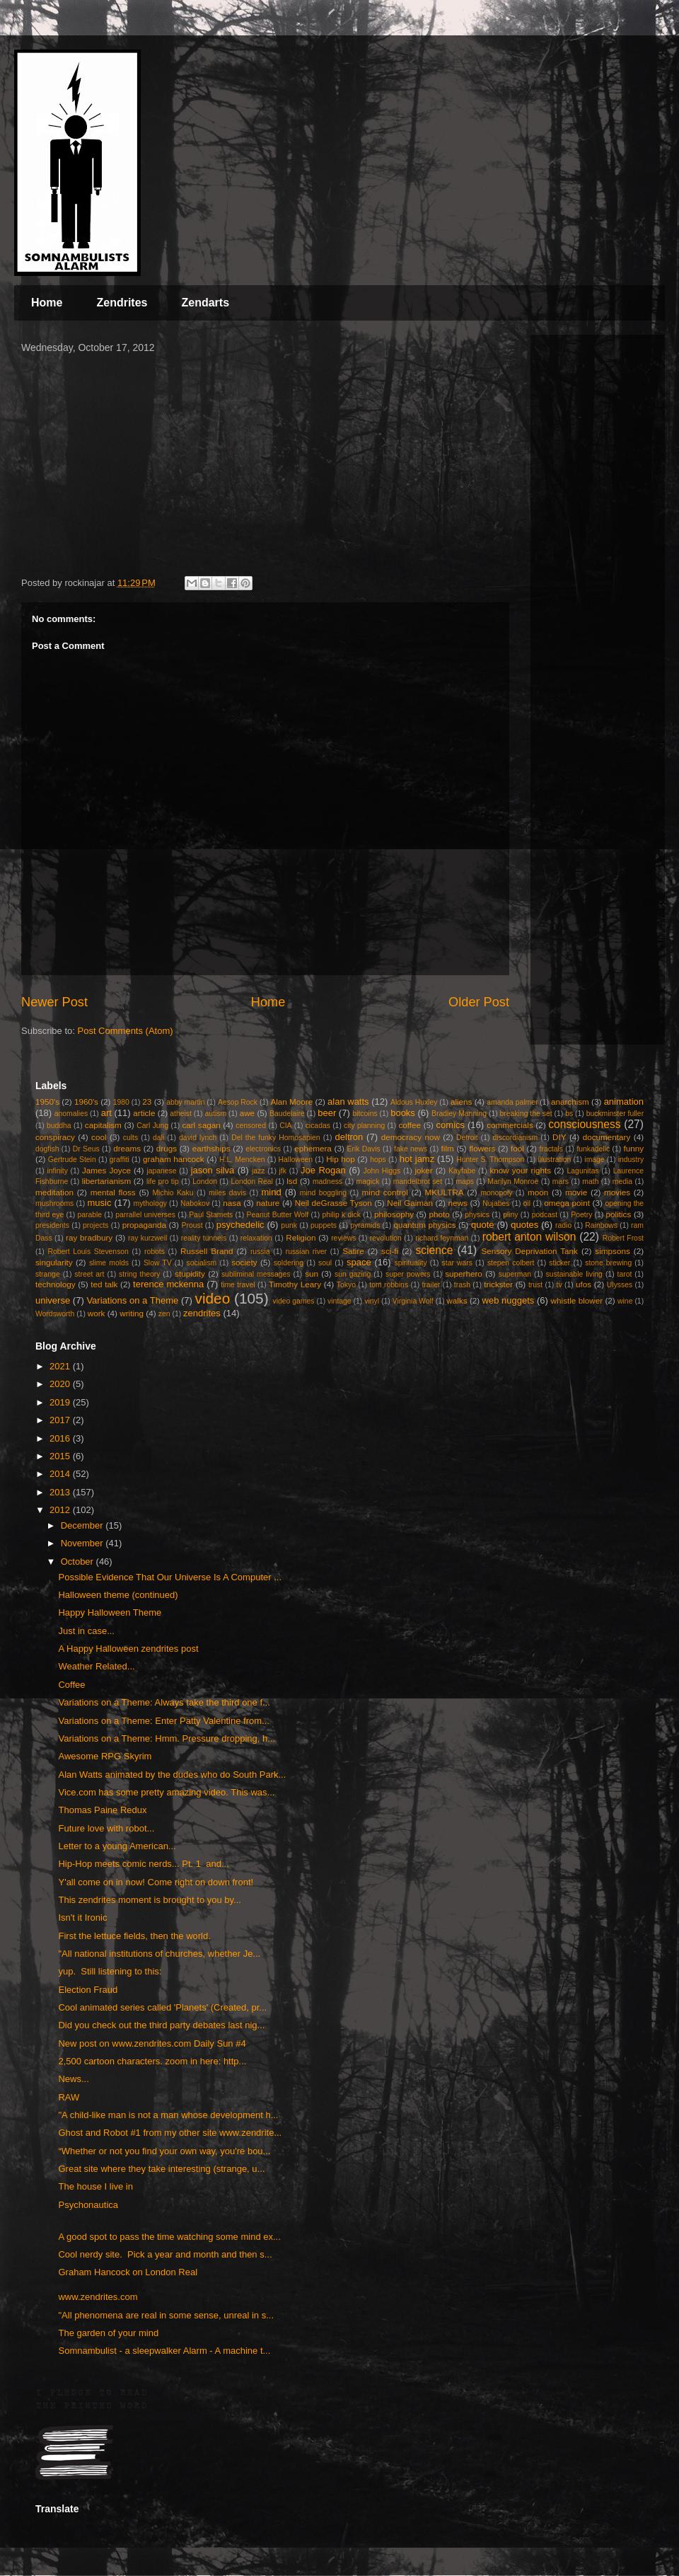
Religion (300, 1237)
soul (325, 1263)
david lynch (197, 1138)
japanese (161, 1171)
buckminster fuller (615, 1113)
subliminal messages (256, 1274)
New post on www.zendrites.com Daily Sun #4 (151, 2043)
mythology (150, 1203)
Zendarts (205, 303)
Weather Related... (96, 1666)
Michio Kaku (172, 1193)
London (204, 1181)
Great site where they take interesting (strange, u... (161, 2168)
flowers (482, 1148)
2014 (61, 1473)
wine (624, 1301)
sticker (559, 1263)
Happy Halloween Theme (109, 1612)
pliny (510, 1215)
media (622, 1181)
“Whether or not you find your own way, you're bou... (164, 2151)
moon (538, 1192)
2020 (61, 1384)
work (96, 1313)
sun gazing (353, 1274)
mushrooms (54, 1203)
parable (89, 1215)
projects (95, 1225)
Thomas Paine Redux (102, 1810)
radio (563, 1225)
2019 (61, 1402)
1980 (121, 1102)
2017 (61, 1420)
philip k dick (341, 1215)
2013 (61, 1492)
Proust (191, 1225)
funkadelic (593, 1149)
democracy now (410, 1137)
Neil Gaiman (410, 1202)
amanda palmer (512, 1102)
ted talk (104, 1284)
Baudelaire (287, 1113)
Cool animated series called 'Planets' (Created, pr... (162, 2007)
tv (559, 1285)
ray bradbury (89, 1237)
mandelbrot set (417, 1181)
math (590, 1181)
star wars (457, 1263)
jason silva (213, 1170)
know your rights (520, 1170)
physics (477, 1215)
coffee (409, 1124)
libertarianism (107, 1180)
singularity (54, 1262)
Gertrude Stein (72, 1159)
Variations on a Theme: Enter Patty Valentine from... (163, 1720)
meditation (54, 1192)
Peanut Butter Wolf (278, 1215)
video (212, 1298)
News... (73, 2079)
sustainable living (574, 1274)
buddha (59, 1125)
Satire (353, 1250)
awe (247, 1112)
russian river (306, 1251)
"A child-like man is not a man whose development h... (168, 2115)
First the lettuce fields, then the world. (134, 1936)
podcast (544, 1215)
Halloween (296, 1159)
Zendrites (121, 303)
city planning (364, 1125)
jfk (282, 1171)
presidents (52, 1225)
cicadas (318, 1125)
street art (89, 1274)
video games (293, 1301)
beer (327, 1113)
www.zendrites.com (97, 2297)
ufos (583, 1284)
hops (378, 1159)
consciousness (584, 1124)
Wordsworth (54, 1314)
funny (634, 1148)
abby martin (185, 1102)
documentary (607, 1137)
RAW (68, 2097)
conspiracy (55, 1137)
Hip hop (340, 1158)
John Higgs (381, 1171)
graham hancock (173, 1158)
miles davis (227, 1193)
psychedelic (240, 1224)
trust (535, 1285)
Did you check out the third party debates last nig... (161, 2025)
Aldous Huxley (413, 1102)
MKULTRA (444, 1192)
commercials (510, 1124)
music (99, 1202)
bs (569, 1113)
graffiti (119, 1159)
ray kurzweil (147, 1238)
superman (515, 1274)
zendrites (202, 1313)
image (594, 1159)
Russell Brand (206, 1250)
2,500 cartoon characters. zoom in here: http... (152, 2061)
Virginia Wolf (413, 1301)
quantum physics (424, 1224)
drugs (166, 1148)
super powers (407, 1274)
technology (55, 1284)
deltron (349, 1137)
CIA (285, 1125)
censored (251, 1125)
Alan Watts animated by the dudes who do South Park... (172, 1774)
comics (450, 1125)
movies (617, 1192)
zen (164, 1314)
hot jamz (417, 1159)
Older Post (478, 1002)
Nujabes (495, 1203)
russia (260, 1251)
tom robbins (388, 1285)
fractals (552, 1149)
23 (146, 1101)
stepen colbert (511, 1263)
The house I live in (95, 2186)
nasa (231, 1202)
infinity (57, 1171)
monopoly (496, 1193)
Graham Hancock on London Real (127, 2272)
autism (215, 1113)
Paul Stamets (211, 1215)
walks (456, 1300)
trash (462, 1285)
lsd (291, 1180)
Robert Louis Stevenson (88, 1251)
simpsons (612, 1250)
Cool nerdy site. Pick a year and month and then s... (165, 2254)
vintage (339, 1301)
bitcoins (364, 1113)
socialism (202, 1263)
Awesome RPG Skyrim (104, 1756)
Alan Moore (291, 1101)
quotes (524, 1224)
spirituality (410, 1263)
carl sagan (201, 1124)
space (359, 1262)
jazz (258, 1171)
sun (311, 1273)
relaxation (256, 1238)
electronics (263, 1149)
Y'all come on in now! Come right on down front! (155, 1882)
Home (46, 303)
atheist (181, 1113)
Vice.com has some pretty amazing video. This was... (166, 1792)
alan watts (348, 1101)
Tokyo (346, 1285)
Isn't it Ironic (82, 1917)
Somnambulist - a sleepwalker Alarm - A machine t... (164, 2350)
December (83, 1525)
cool (98, 1137)
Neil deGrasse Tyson (333, 1202)
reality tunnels (204, 1238)
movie (576, 1192)
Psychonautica (88, 2205)
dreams (127, 1148)
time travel (238, 1285)
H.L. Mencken (242, 1159)
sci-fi (389, 1250)
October (78, 1561)
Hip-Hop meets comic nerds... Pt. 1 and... (143, 1863)
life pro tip (162, 1181)
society (244, 1262)
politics (619, 1214)
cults (130, 1138)
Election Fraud (87, 1989)
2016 (61, 1438)
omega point (567, 1202)
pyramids (365, 1225)
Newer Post (54, 1002)
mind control (385, 1192)
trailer (431, 1285)
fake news (410, 1149)
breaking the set (526, 1113)
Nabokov (194, 1203)
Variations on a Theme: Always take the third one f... (163, 1702)
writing (132, 1313)
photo (439, 1214)
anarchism (570, 1101)
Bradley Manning (459, 1113)
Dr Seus (86, 1149)
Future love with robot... (106, 1828)
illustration (554, 1159)
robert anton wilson (529, 1237)
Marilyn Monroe (512, 1181)
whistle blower (577, 1300)
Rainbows (601, 1225)
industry (631, 1159)
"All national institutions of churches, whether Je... (159, 1953)
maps (464, 1181)
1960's (86, 1101)
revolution (386, 1238)
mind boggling (323, 1193)
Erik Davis (364, 1149)
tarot (624, 1274)
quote (482, 1224)
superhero (463, 1273)
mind (272, 1192)
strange (47, 1274)
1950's (47, 1101)
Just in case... (86, 1631)
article (144, 1112)
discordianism (515, 1138)
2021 (61, 1366)
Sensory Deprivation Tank (529, 1250)
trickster (498, 1284)
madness (327, 1181)
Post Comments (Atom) (125, 1030)
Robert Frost (623, 1238)
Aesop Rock (237, 1102)
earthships (211, 1148)
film (447, 1148)
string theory (139, 1274)
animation (624, 1101)
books (402, 1113)
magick (367, 1181)
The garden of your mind (108, 2333)
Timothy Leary (295, 1284)
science (434, 1250)
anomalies (71, 1113)
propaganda (144, 1224)
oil (526, 1203)
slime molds (109, 1263)
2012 (61, 1510)
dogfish (47, 1149)
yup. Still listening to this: (109, 1971)
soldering (288, 1263)
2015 (61, 1456)
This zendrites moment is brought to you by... (149, 1899)
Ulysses (619, 1285)
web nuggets (508, 1300)
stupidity (190, 1273)
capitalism (103, 1124)
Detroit (467, 1138)
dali (158, 1138)
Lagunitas (583, 1171)
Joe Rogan (323, 1170)
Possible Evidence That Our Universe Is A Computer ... (170, 1577)
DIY (559, 1137)
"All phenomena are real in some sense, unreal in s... (166, 2315)
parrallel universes (145, 1215)
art (106, 1113)
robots (154, 1251)
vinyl (371, 1301)
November (83, 1543)
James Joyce (106, 1170)
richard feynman (441, 1238)
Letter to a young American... (116, 1846)
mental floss (113, 1192)
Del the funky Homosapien (275, 1138)
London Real (251, 1181)
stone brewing (608, 1263)
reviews (343, 1238)
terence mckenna (168, 1284)
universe (52, 1300)
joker (423, 1170)
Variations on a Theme (132, 1300)
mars (560, 1181)
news (458, 1202)
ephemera (313, 1148)
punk (289, 1225)
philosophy (394, 1214)
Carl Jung (152, 1125)
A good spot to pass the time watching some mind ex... (169, 2236)
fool (517, 1148)
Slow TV (158, 1263)
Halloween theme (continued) (118, 1594)
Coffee (71, 1684)
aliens (461, 1101)
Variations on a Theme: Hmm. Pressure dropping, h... (166, 1738)
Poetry (581, 1215)
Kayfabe (461, 1171)
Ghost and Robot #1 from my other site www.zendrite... (170, 2132)
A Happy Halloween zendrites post (128, 1648)
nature (267, 1202)
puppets (324, 1225)
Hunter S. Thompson (490, 1159)
